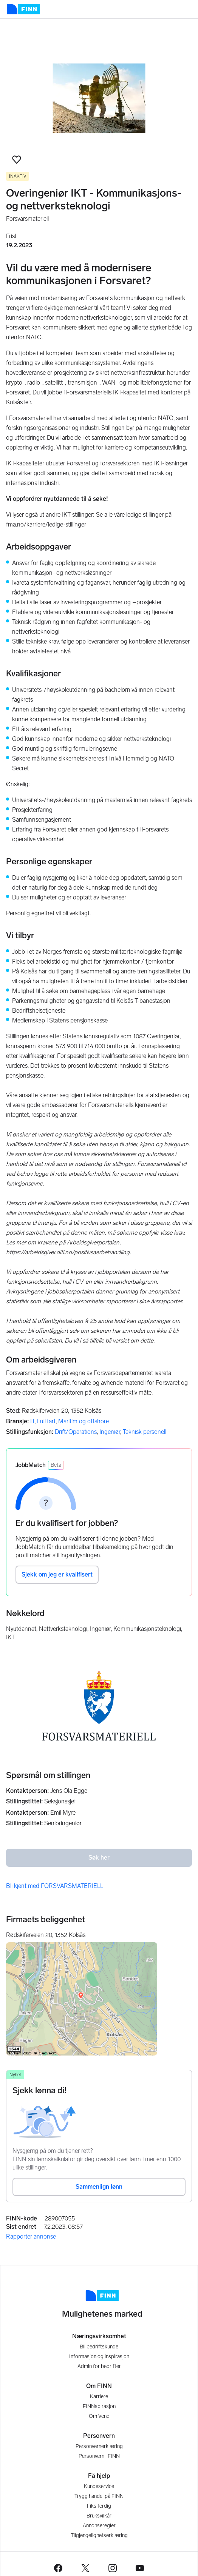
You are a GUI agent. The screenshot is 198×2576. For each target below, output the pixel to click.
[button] (16, 160)
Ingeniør (109, 1431)
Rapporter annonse (31, 2236)
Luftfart (46, 1421)
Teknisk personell (144, 1431)
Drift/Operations (76, 1431)
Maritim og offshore (83, 1421)
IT (32, 1421)
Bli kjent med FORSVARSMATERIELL (54, 1885)
